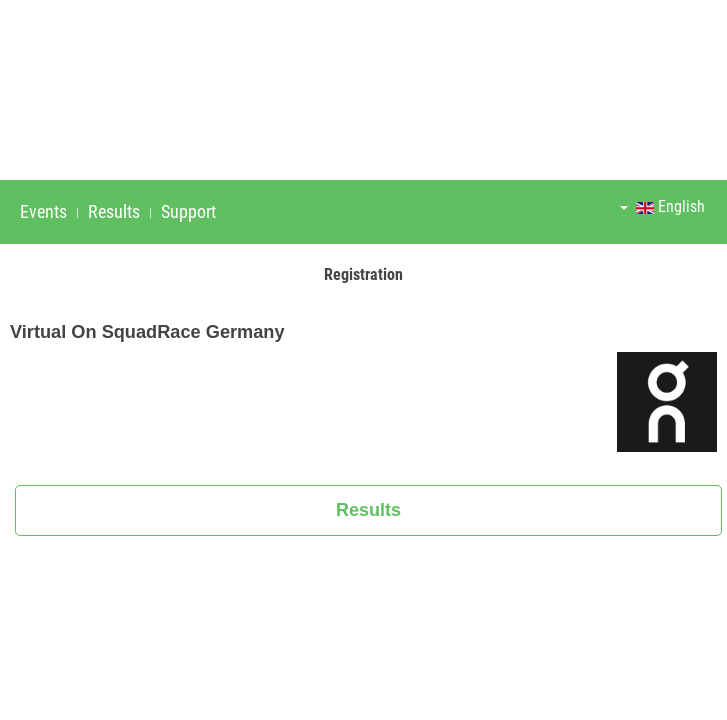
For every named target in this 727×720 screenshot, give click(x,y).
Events (43, 211)
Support (188, 211)
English (662, 206)
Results (114, 211)
